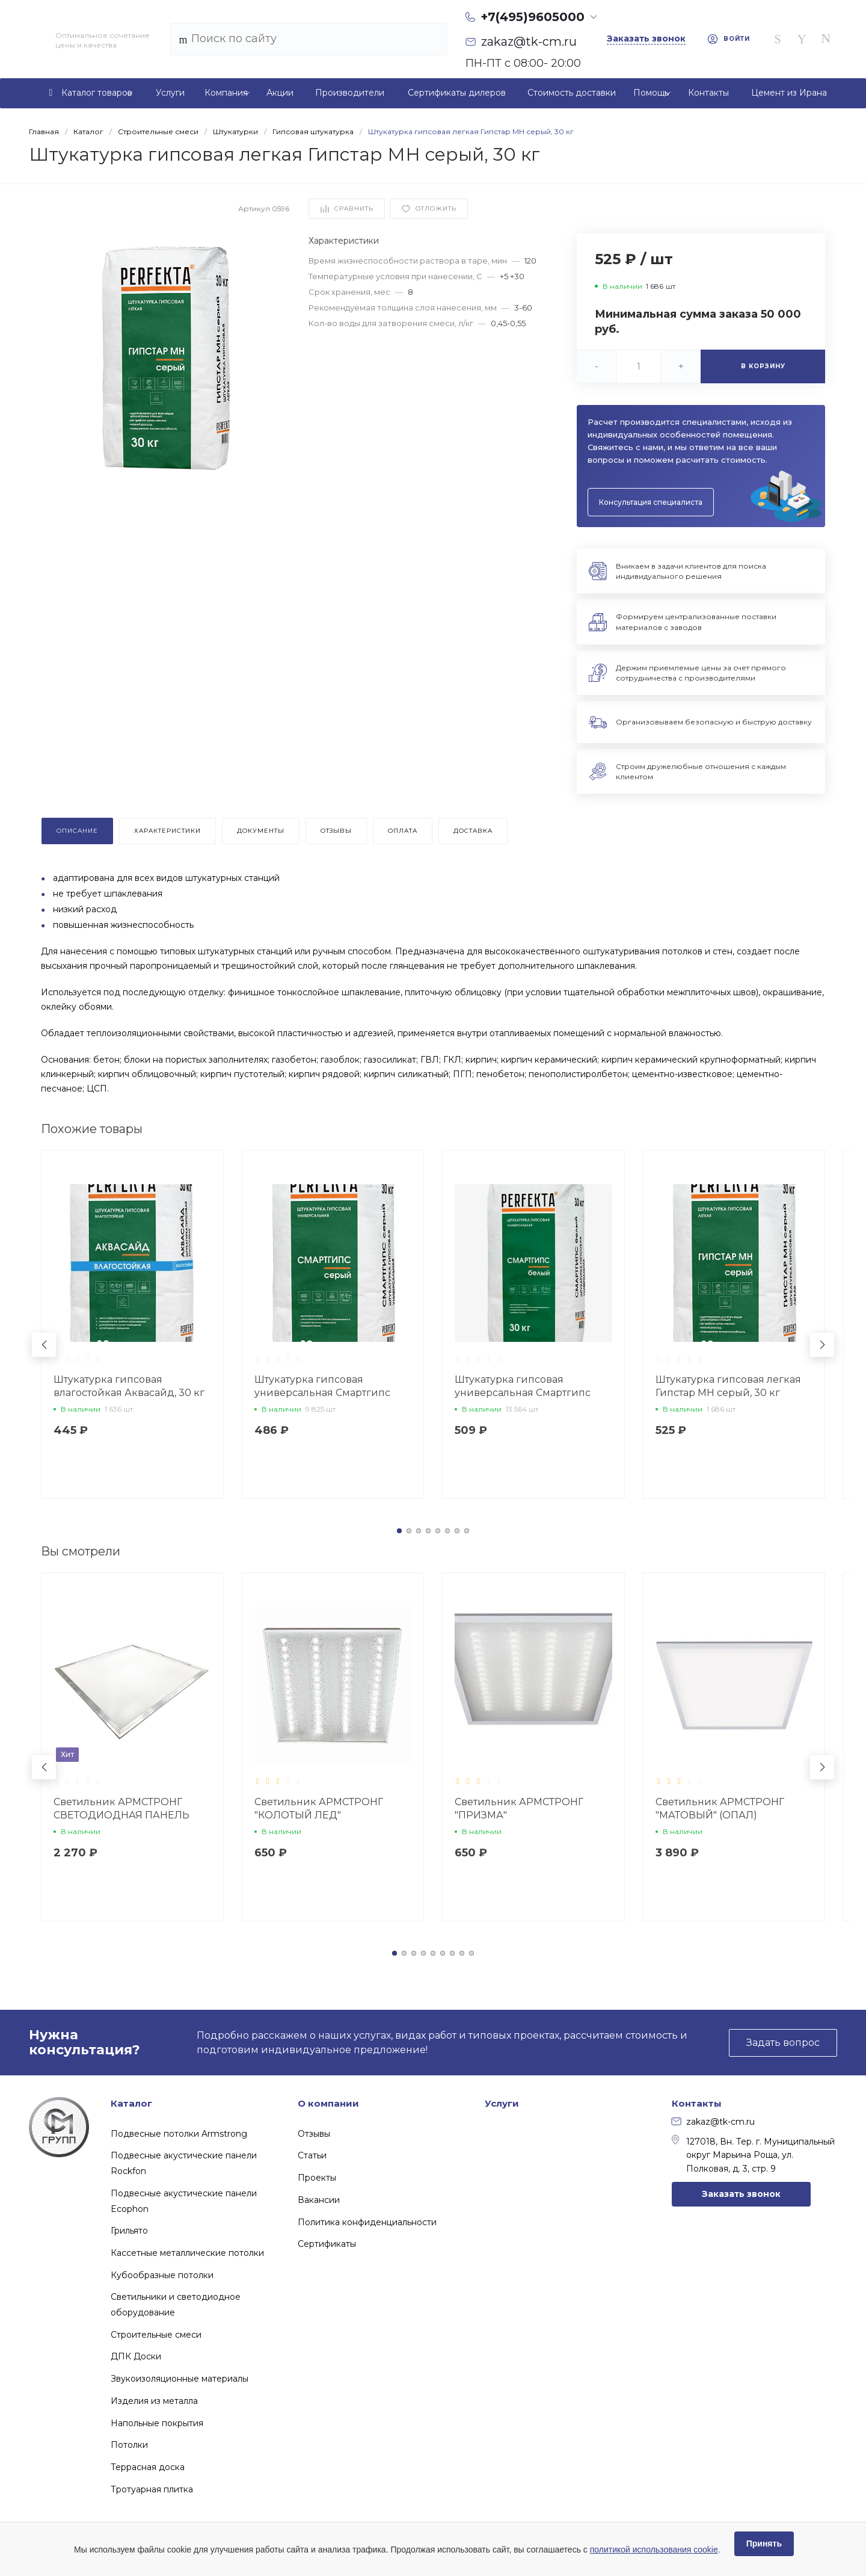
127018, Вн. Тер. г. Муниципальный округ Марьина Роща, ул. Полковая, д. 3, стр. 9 (753, 2154)
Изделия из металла (154, 2400)
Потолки (129, 2444)
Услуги (502, 2103)
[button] (399, 1530)
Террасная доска (148, 2467)
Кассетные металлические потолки (187, 2252)
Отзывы (314, 2133)
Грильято (129, 2230)
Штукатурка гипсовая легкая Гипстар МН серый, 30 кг (728, 1386)
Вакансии (319, 2200)
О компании (328, 2103)
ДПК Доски (136, 2356)
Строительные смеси (156, 2334)
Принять (764, 2543)
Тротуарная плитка (152, 2489)
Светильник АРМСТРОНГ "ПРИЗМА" (519, 1808)
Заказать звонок (741, 2193)
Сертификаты (327, 2243)
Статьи (312, 2155)
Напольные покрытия (157, 2423)
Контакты (697, 2103)
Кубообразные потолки (162, 2275)
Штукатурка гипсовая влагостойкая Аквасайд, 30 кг (129, 1386)
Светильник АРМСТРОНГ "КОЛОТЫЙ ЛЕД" (318, 1808)
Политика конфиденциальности (367, 2222)
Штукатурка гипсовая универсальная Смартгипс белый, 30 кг (523, 1393)
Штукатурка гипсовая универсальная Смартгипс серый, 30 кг (322, 1393)
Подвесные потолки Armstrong (179, 2133)
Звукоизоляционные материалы (179, 2378)
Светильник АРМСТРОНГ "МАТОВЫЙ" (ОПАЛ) (720, 1808)
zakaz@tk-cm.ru (713, 2121)
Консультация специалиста (650, 502)
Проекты (317, 2177)
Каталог (131, 2103)
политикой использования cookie (654, 2549)
